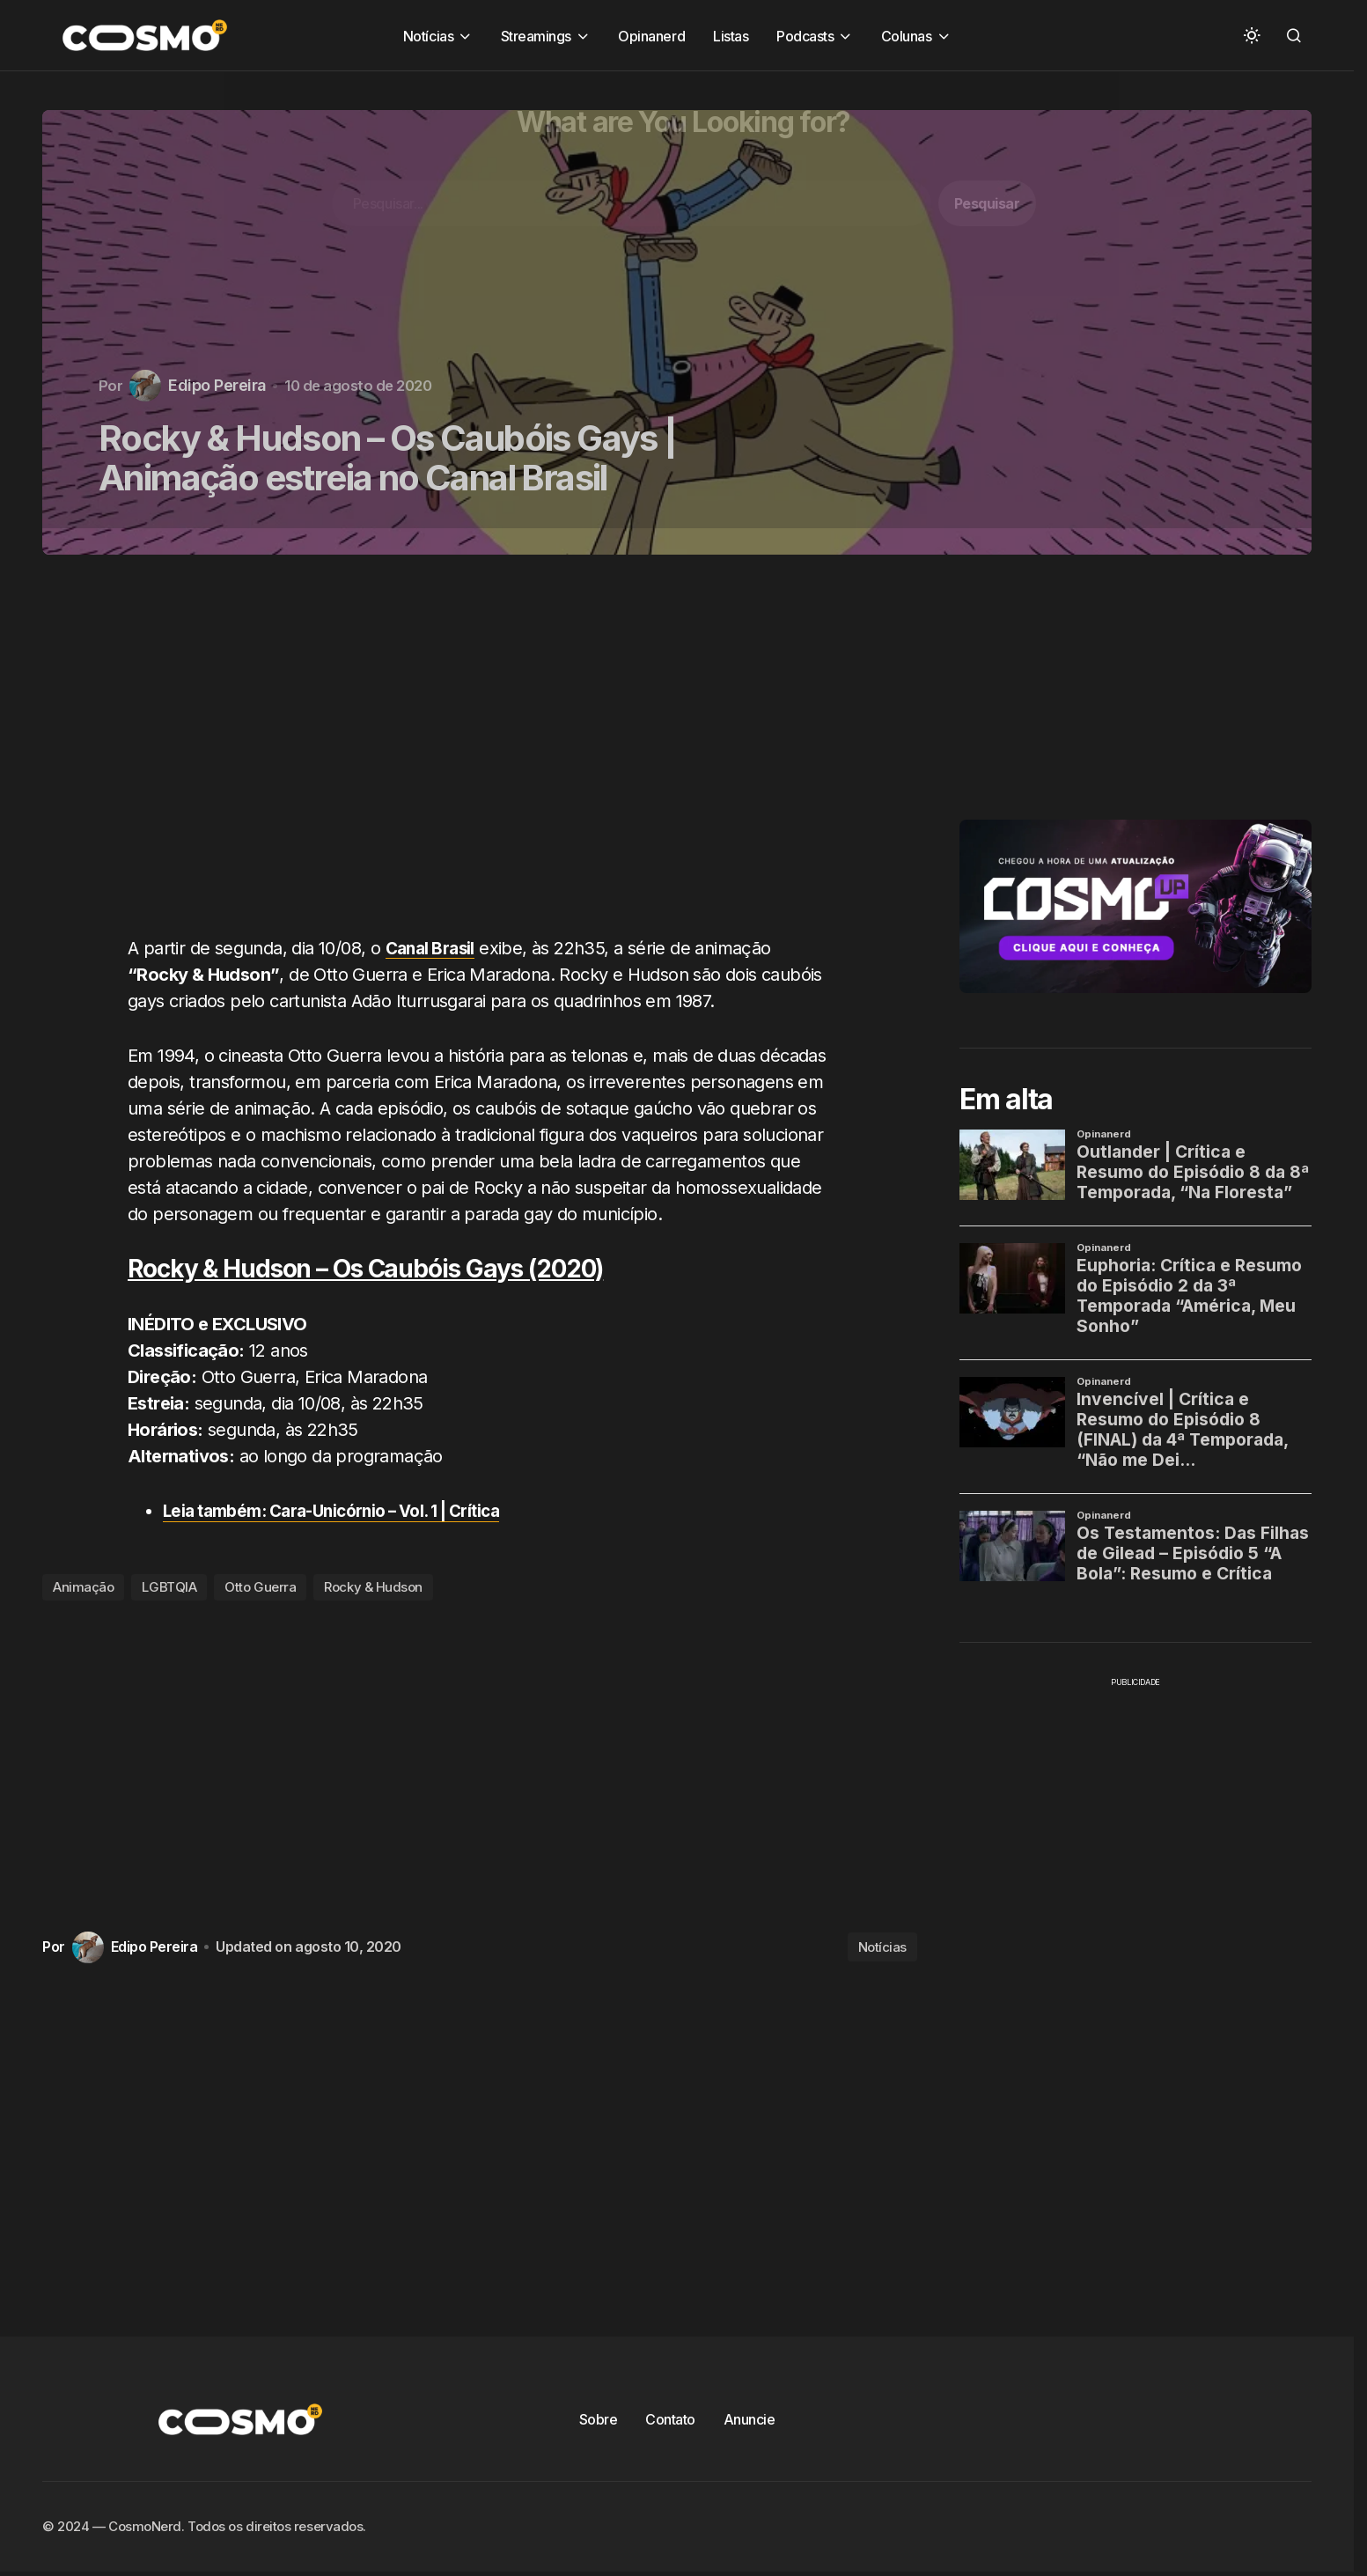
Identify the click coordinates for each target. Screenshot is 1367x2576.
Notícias (882, 1946)
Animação (83, 1587)
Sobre (598, 2418)
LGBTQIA (169, 1587)
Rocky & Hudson (373, 1587)
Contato (670, 2418)
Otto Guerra (260, 1587)
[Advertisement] (486, 755)
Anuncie (749, 2418)
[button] (1251, 35)
